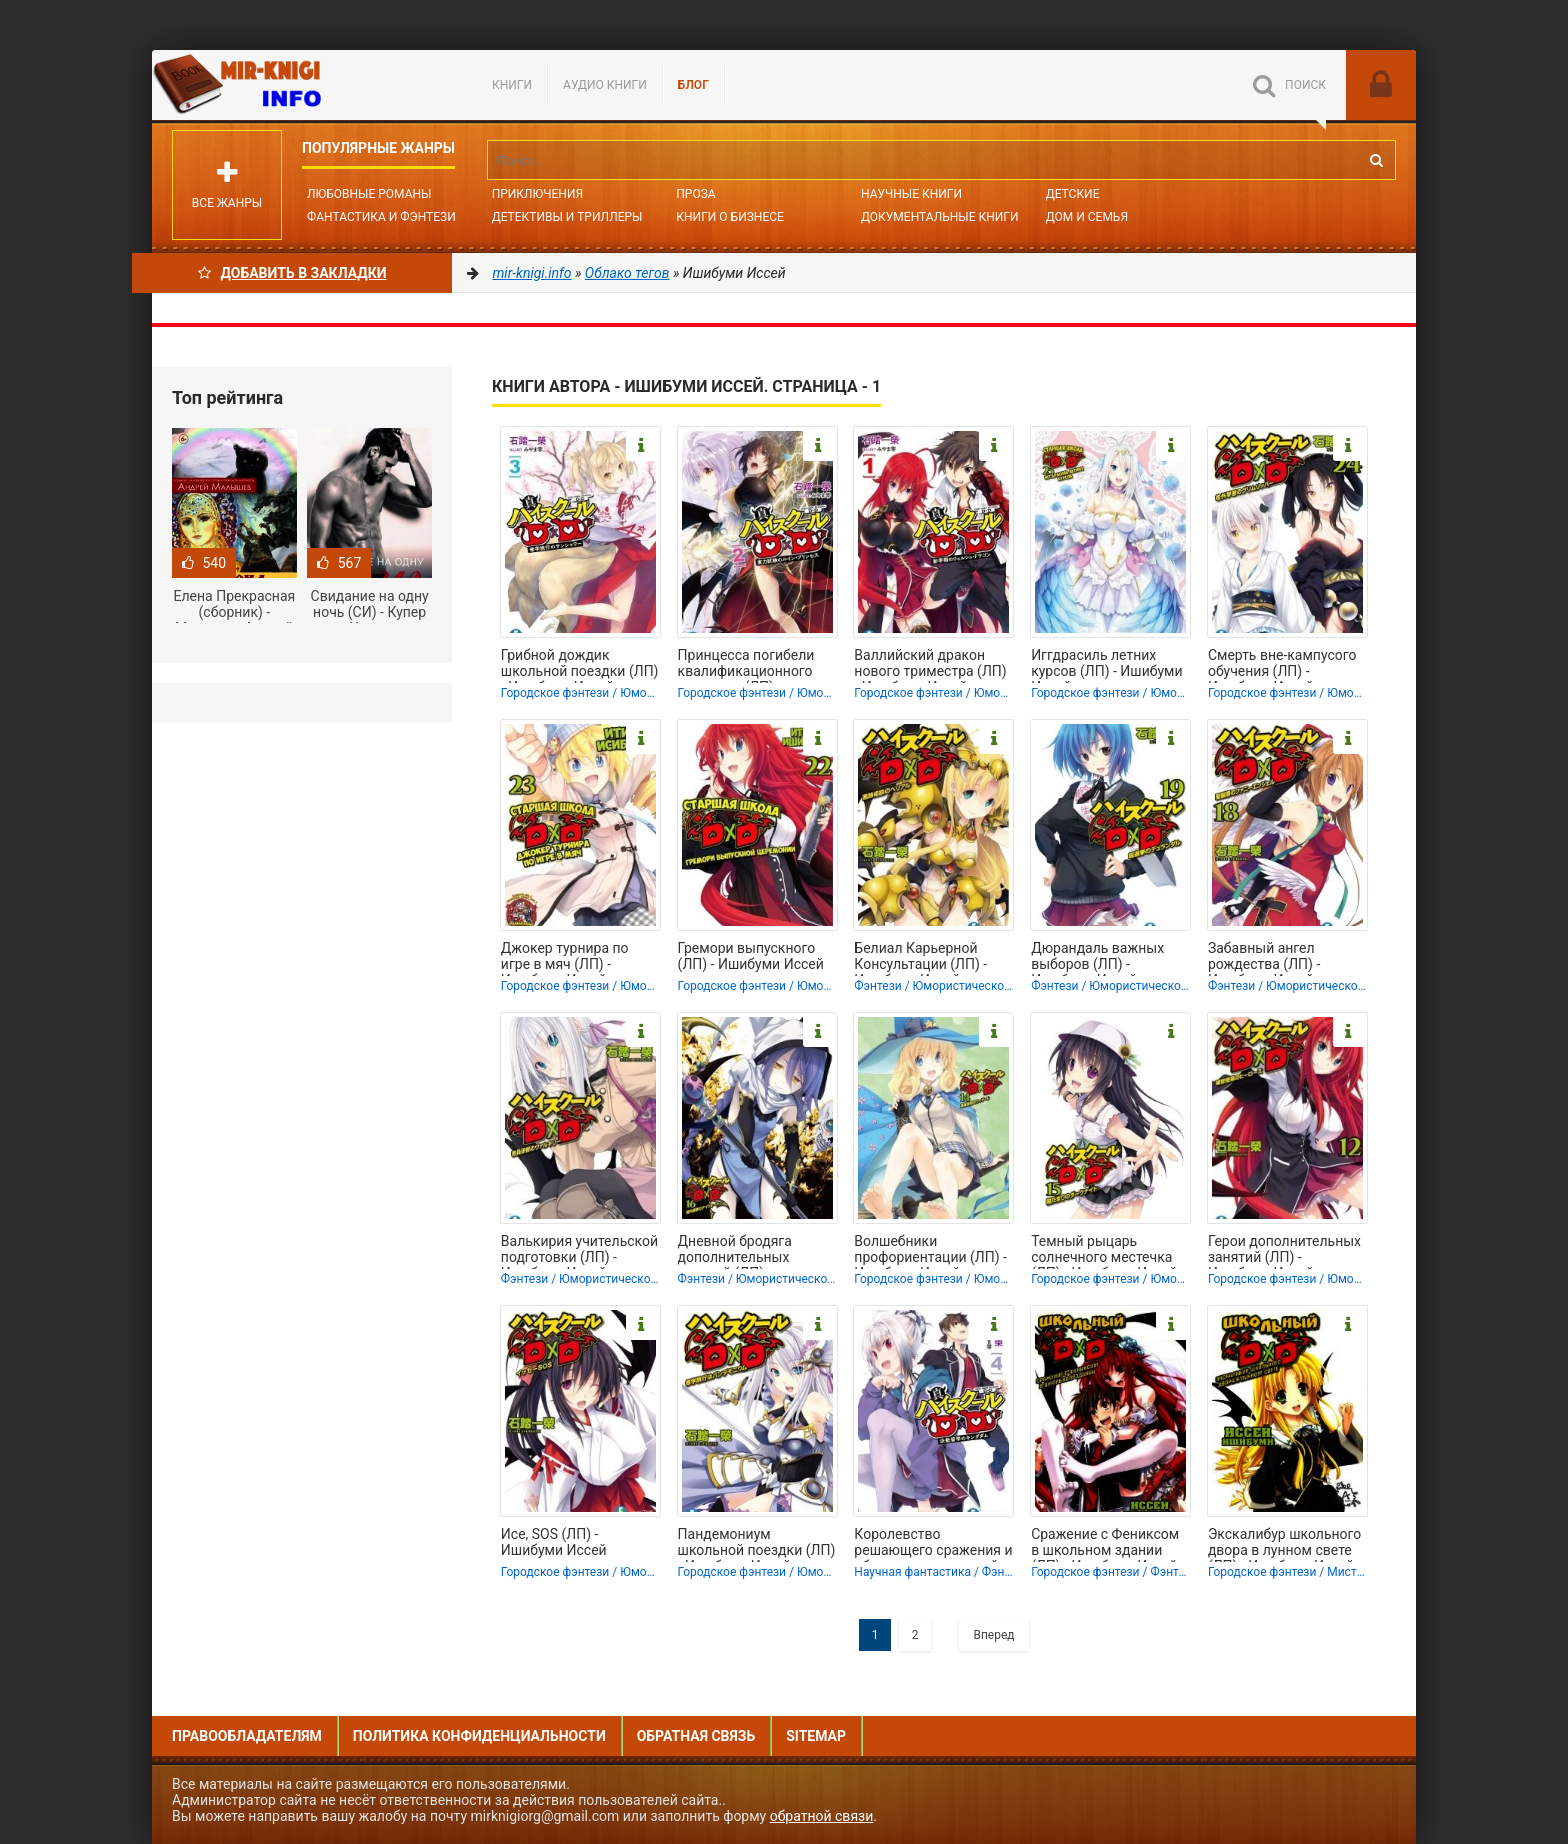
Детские (1073, 194)
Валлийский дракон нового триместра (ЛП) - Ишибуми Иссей (930, 665)
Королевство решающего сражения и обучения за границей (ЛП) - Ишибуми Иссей (933, 1544)
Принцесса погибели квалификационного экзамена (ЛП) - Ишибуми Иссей (746, 665)
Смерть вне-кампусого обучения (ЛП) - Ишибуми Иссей (1282, 665)
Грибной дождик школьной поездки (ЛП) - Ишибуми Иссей (580, 665)
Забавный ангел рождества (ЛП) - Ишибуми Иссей (1264, 958)
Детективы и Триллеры (567, 217)
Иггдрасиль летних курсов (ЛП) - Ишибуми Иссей (1106, 665)
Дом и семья (1087, 217)
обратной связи (822, 1816)
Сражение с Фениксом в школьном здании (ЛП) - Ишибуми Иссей (1105, 1544)
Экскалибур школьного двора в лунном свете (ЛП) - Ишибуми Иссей (1284, 1544)
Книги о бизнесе (730, 217)
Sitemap (816, 1736)
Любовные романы (369, 194)
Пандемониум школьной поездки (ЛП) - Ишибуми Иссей (757, 1544)
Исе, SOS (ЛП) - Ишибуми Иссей (554, 1542)
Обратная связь (696, 1736)
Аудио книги (605, 85)
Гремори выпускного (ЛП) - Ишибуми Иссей (751, 956)
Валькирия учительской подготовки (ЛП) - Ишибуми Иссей (579, 1251)
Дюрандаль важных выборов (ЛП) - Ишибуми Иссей (1097, 958)
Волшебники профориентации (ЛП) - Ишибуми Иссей (930, 1251)
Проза (695, 194)
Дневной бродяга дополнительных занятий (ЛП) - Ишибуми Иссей (735, 1251)
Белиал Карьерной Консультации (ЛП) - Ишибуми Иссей (920, 958)
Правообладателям (247, 1736)
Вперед (993, 1635)
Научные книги (911, 194)
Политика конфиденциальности (479, 1736)
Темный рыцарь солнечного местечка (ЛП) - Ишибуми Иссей (1104, 1251)
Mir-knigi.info (302, 85)
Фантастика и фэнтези (381, 217)
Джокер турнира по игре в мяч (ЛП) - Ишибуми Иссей (565, 958)
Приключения (537, 194)
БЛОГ (693, 85)
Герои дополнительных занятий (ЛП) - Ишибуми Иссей (1284, 1251)
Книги (512, 85)
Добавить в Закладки (292, 273)
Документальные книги (940, 217)
